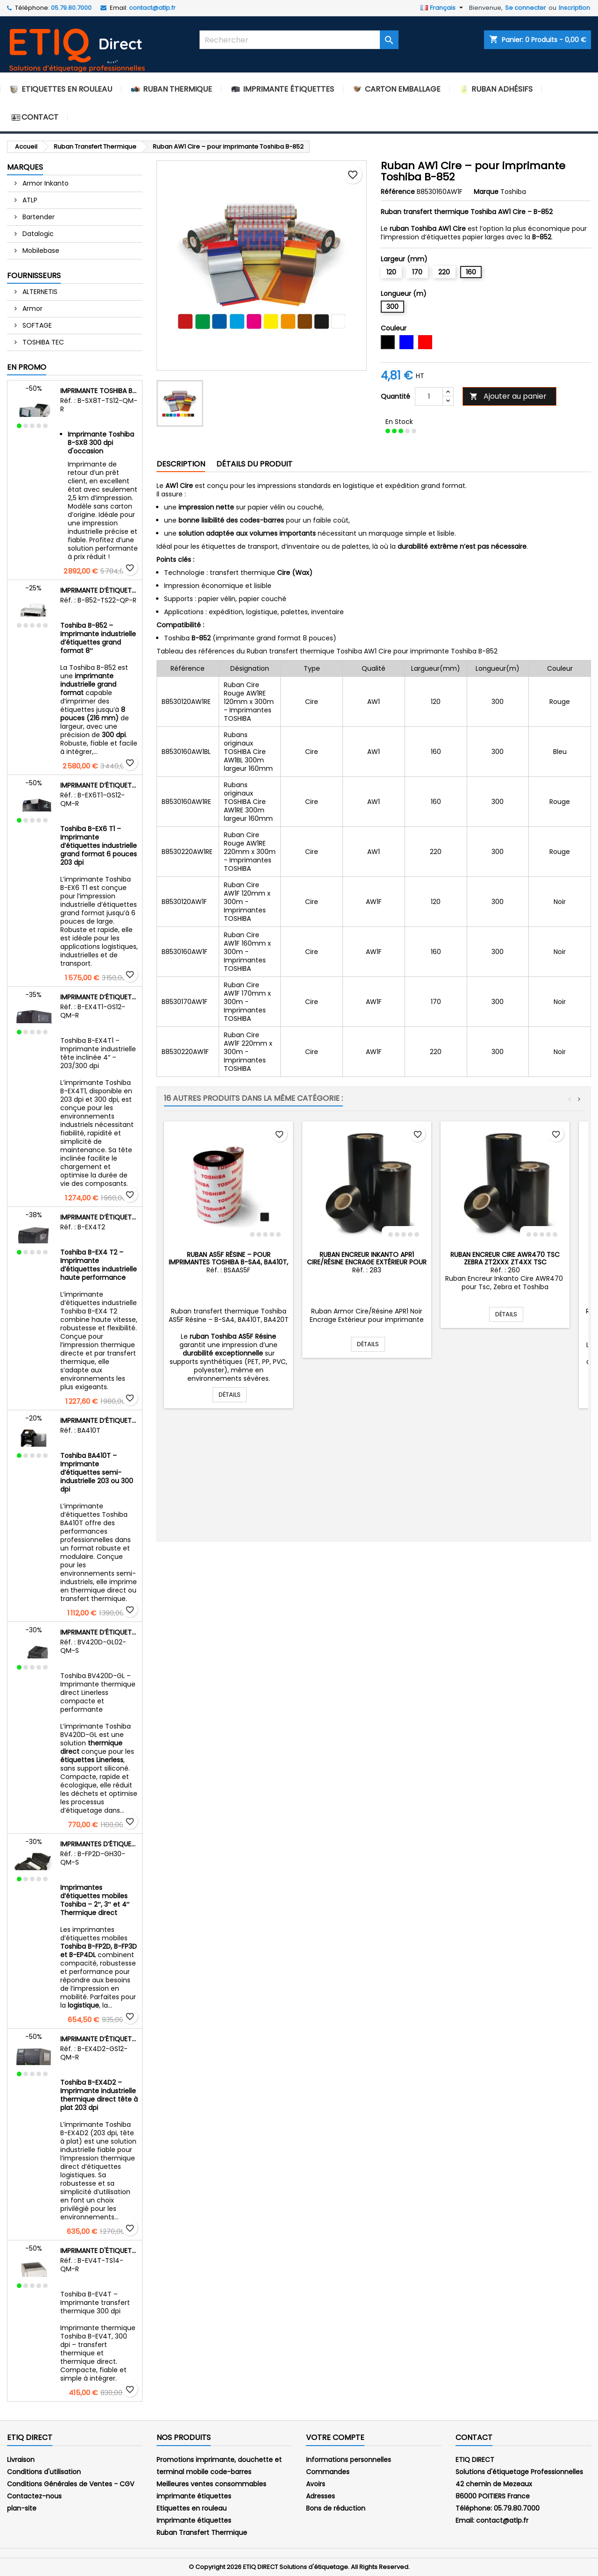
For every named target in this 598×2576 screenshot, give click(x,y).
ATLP (29, 200)
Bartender (38, 217)
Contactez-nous (34, 2496)
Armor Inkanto (45, 183)
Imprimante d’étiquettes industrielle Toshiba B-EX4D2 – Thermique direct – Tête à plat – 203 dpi (99, 2039)
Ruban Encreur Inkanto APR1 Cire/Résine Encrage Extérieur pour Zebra (367, 1262)
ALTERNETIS (39, 291)
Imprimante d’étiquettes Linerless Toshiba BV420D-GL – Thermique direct (99, 1632)
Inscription (574, 7)
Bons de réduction (335, 2508)
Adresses (320, 2496)
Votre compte (335, 2437)
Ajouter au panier (508, 396)
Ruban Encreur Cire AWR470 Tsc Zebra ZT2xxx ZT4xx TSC (505, 1258)
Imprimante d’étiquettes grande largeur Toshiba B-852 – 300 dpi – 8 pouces (99, 590)
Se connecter (525, 7)
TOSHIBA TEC (42, 342)
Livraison (21, 2459)
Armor (32, 308)
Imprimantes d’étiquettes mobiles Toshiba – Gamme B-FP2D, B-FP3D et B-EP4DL (99, 1844)
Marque (486, 191)
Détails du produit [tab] (254, 464)
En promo (26, 367)
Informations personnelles (348, 2459)
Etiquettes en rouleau (192, 2508)
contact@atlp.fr (152, 7)
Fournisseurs (34, 275)
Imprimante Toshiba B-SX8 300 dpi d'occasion (99, 391)
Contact (474, 2437)
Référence (398, 191)
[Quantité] (429, 396)
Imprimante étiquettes (194, 2520)
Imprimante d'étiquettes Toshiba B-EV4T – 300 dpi (99, 2250)
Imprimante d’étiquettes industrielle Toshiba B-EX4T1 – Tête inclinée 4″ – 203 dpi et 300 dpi (99, 997)
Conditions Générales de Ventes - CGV (70, 2484)
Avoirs (315, 2484)
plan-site (21, 2508)
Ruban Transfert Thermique (202, 2532)
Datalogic (37, 233)
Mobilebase (40, 250)
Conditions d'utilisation (44, 2471)
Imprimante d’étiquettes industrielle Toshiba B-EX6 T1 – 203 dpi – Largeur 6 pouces (99, 785)
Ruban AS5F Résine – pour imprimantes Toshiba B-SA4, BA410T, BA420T (228, 1262)
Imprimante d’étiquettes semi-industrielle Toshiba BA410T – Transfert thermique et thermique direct (99, 1420)
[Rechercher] (299, 39)
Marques (25, 167)
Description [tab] (181, 464)
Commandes (327, 2471)
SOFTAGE (36, 325)
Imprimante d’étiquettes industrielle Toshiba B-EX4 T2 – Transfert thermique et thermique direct (99, 1217)
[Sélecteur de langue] (442, 8)
